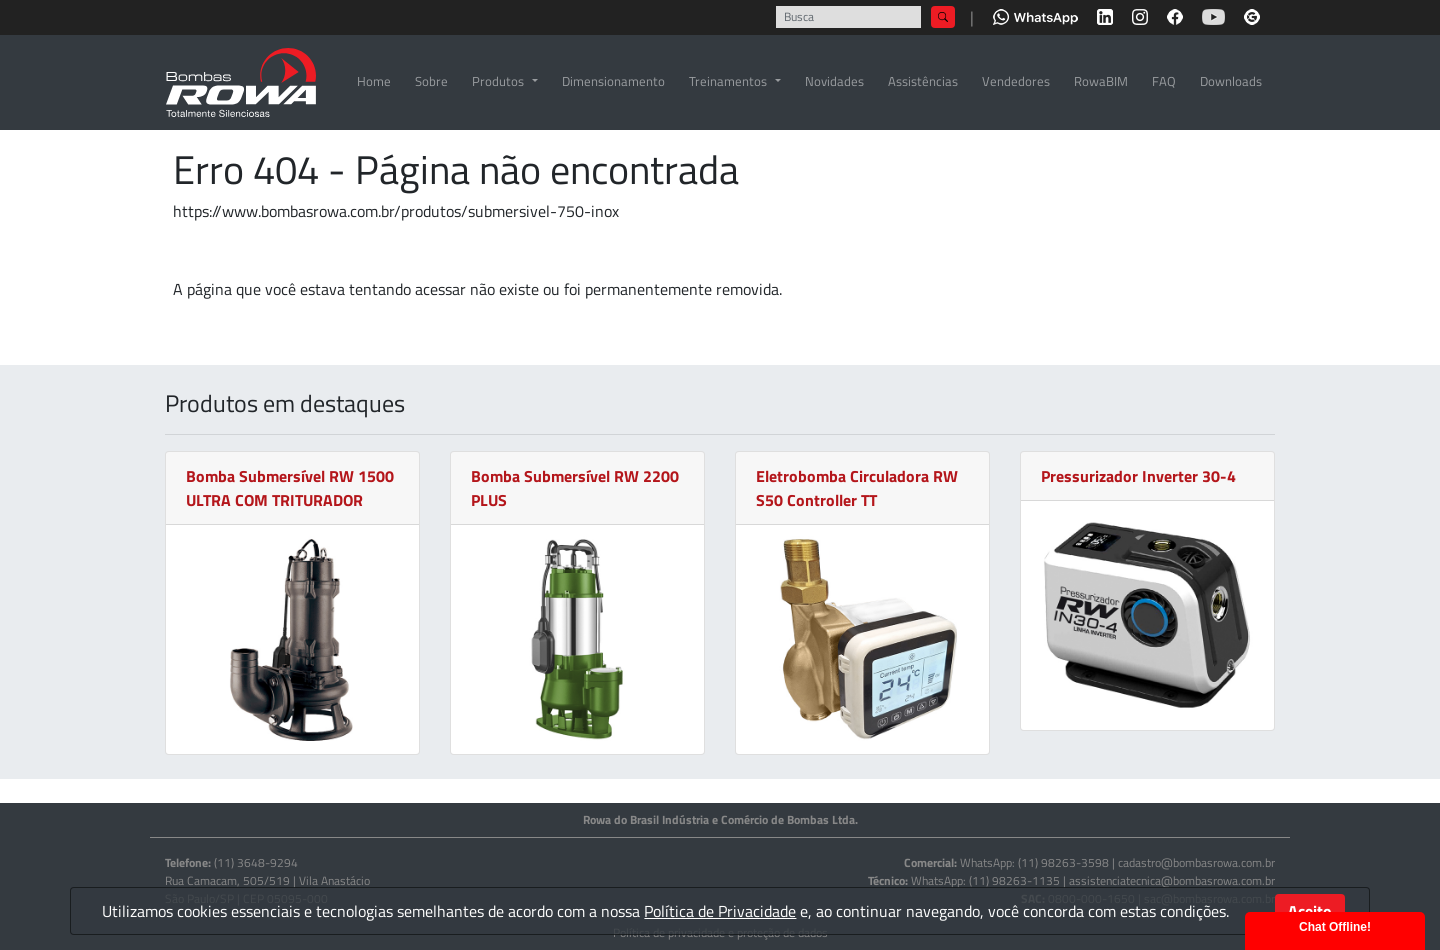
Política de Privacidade (720, 911)
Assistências (923, 81)
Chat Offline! (1335, 927)
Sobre (431, 81)
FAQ (1164, 81)
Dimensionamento (613, 81)
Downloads (1231, 81)
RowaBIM (1101, 81)
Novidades (834, 81)
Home (374, 81)
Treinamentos (728, 81)
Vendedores (1016, 81)
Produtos (498, 81)
